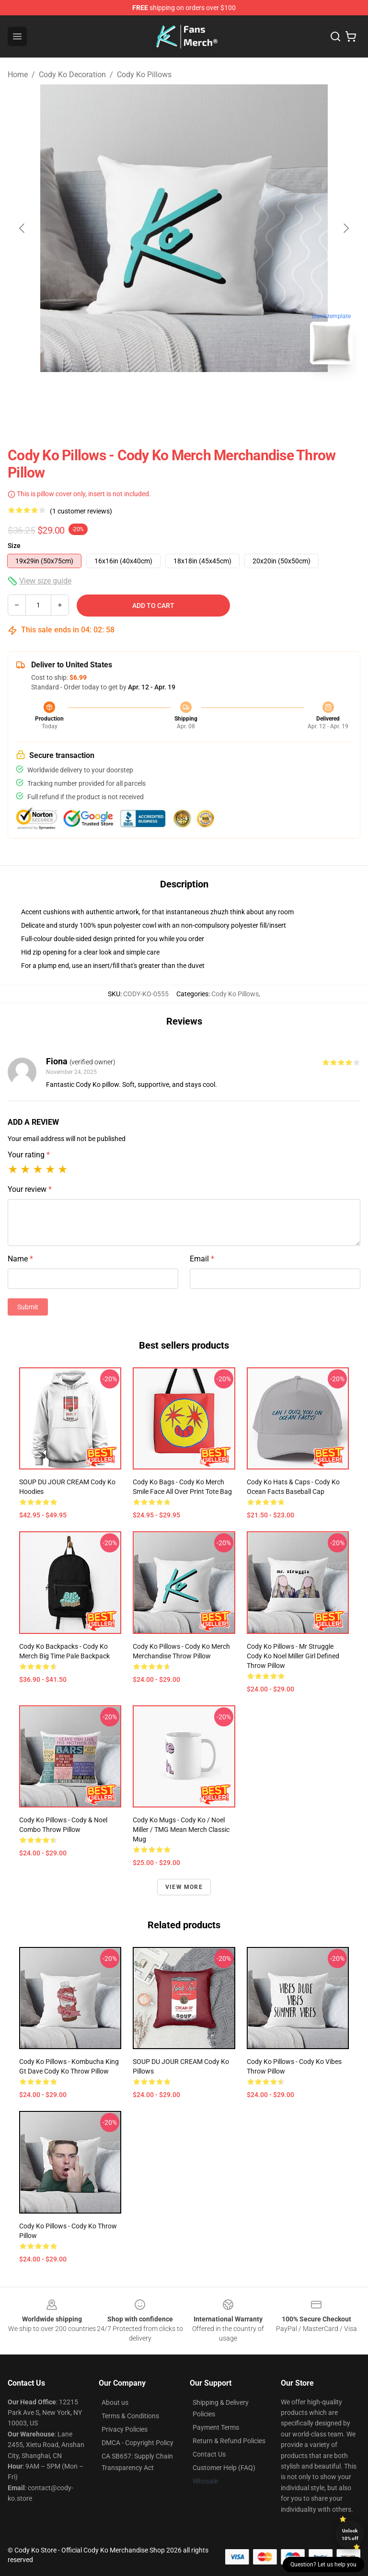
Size (14, 545)
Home (18, 74)
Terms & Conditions (130, 2416)
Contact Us (209, 2454)
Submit (27, 1307)
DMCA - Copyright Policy (137, 2443)
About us (115, 2402)
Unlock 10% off (350, 2534)
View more (184, 1887)
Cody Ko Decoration (72, 74)
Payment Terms (216, 2427)
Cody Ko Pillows (144, 74)
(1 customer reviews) (81, 511)
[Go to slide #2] (209, 393)
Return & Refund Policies (229, 2441)
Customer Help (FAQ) (224, 2467)
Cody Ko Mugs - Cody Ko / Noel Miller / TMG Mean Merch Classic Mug (181, 1829)
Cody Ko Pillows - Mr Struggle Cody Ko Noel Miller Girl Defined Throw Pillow (293, 1656)
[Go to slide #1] (159, 393)
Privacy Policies (125, 2429)
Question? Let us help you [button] (323, 2564)
